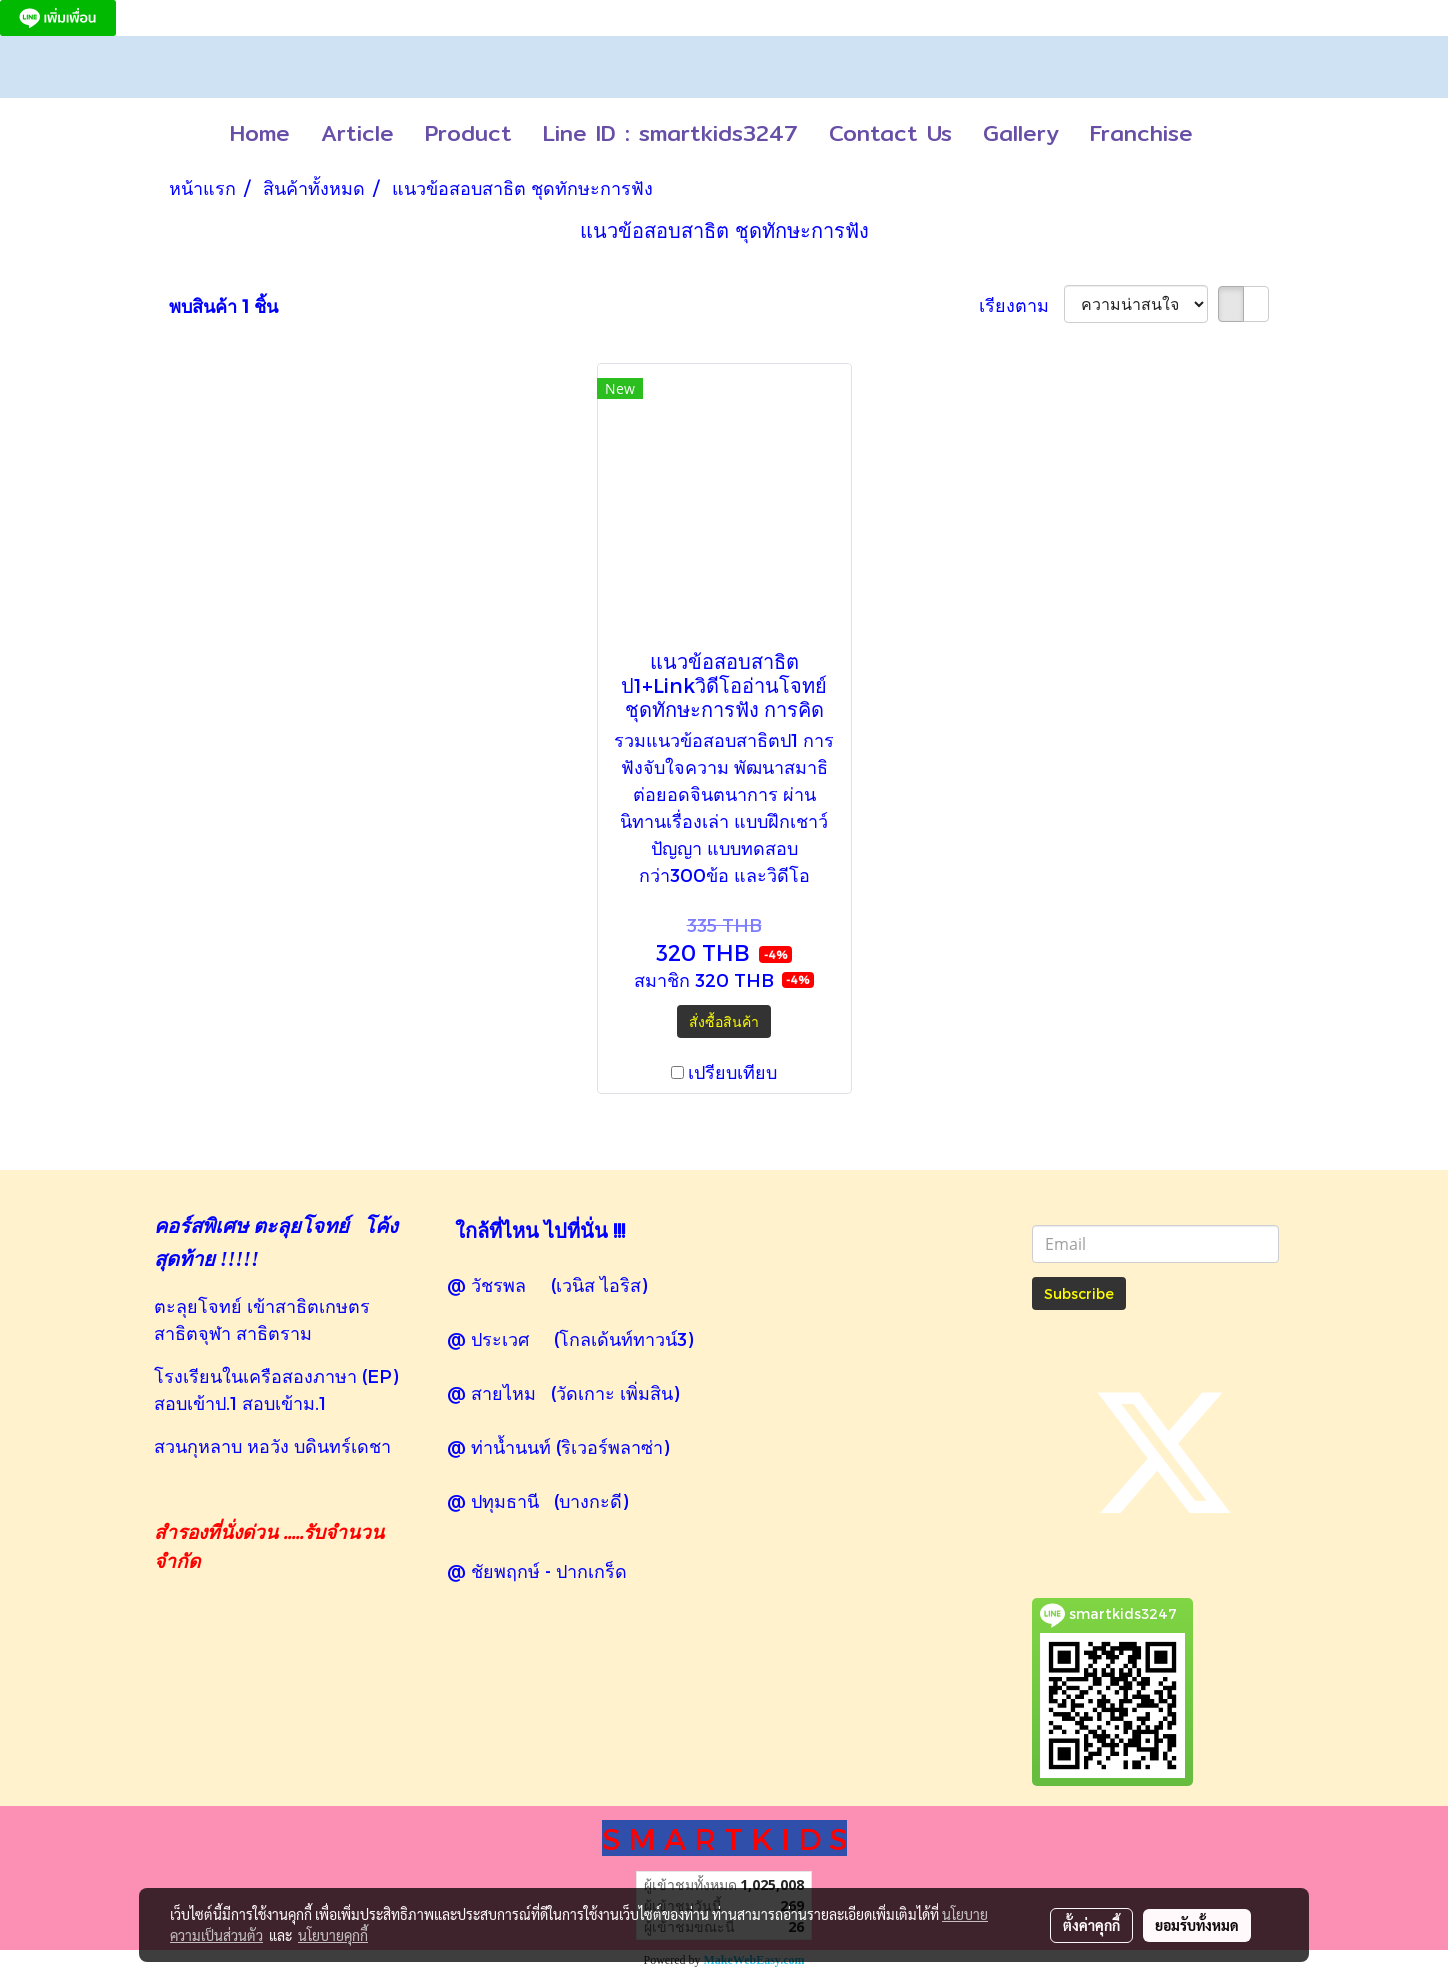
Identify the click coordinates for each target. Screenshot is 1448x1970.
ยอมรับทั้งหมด (1197, 1925)
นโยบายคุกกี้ (333, 1935)
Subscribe (1079, 1293)
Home (260, 133)
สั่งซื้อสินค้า (724, 1021)
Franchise (1141, 133)
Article (357, 133)
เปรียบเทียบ (732, 1071)
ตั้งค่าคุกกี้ (1091, 1925)
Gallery (1021, 133)
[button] (1226, 134)
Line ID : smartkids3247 (670, 133)
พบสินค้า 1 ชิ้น (223, 305)
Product (468, 133)
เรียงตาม (1021, 304)
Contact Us (890, 133)
